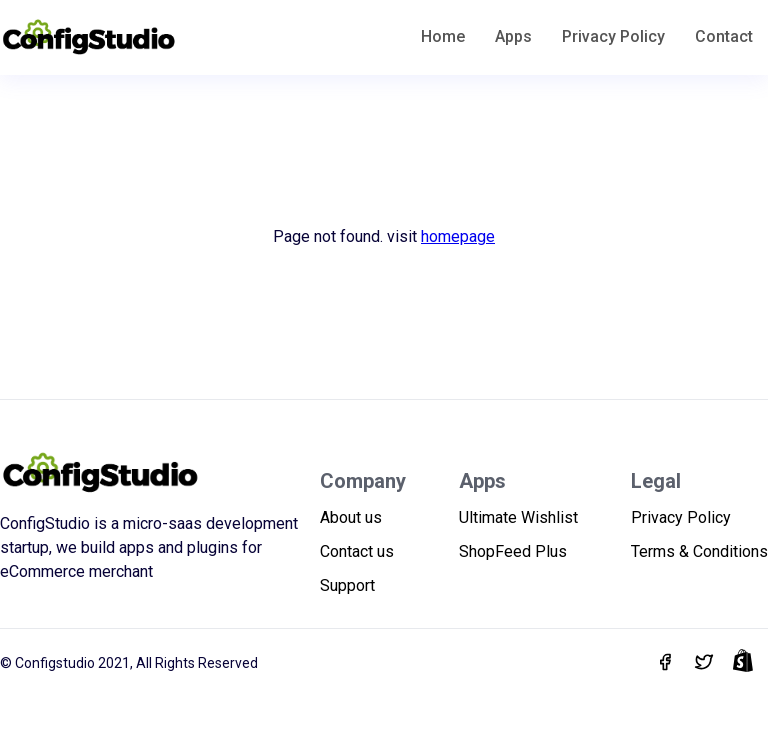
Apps (513, 36)
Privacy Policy (613, 36)
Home (443, 36)
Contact (724, 36)
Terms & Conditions (699, 551)
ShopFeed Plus (513, 551)
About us (351, 517)
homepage (458, 236)
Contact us (357, 551)
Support (347, 585)
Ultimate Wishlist (518, 517)
